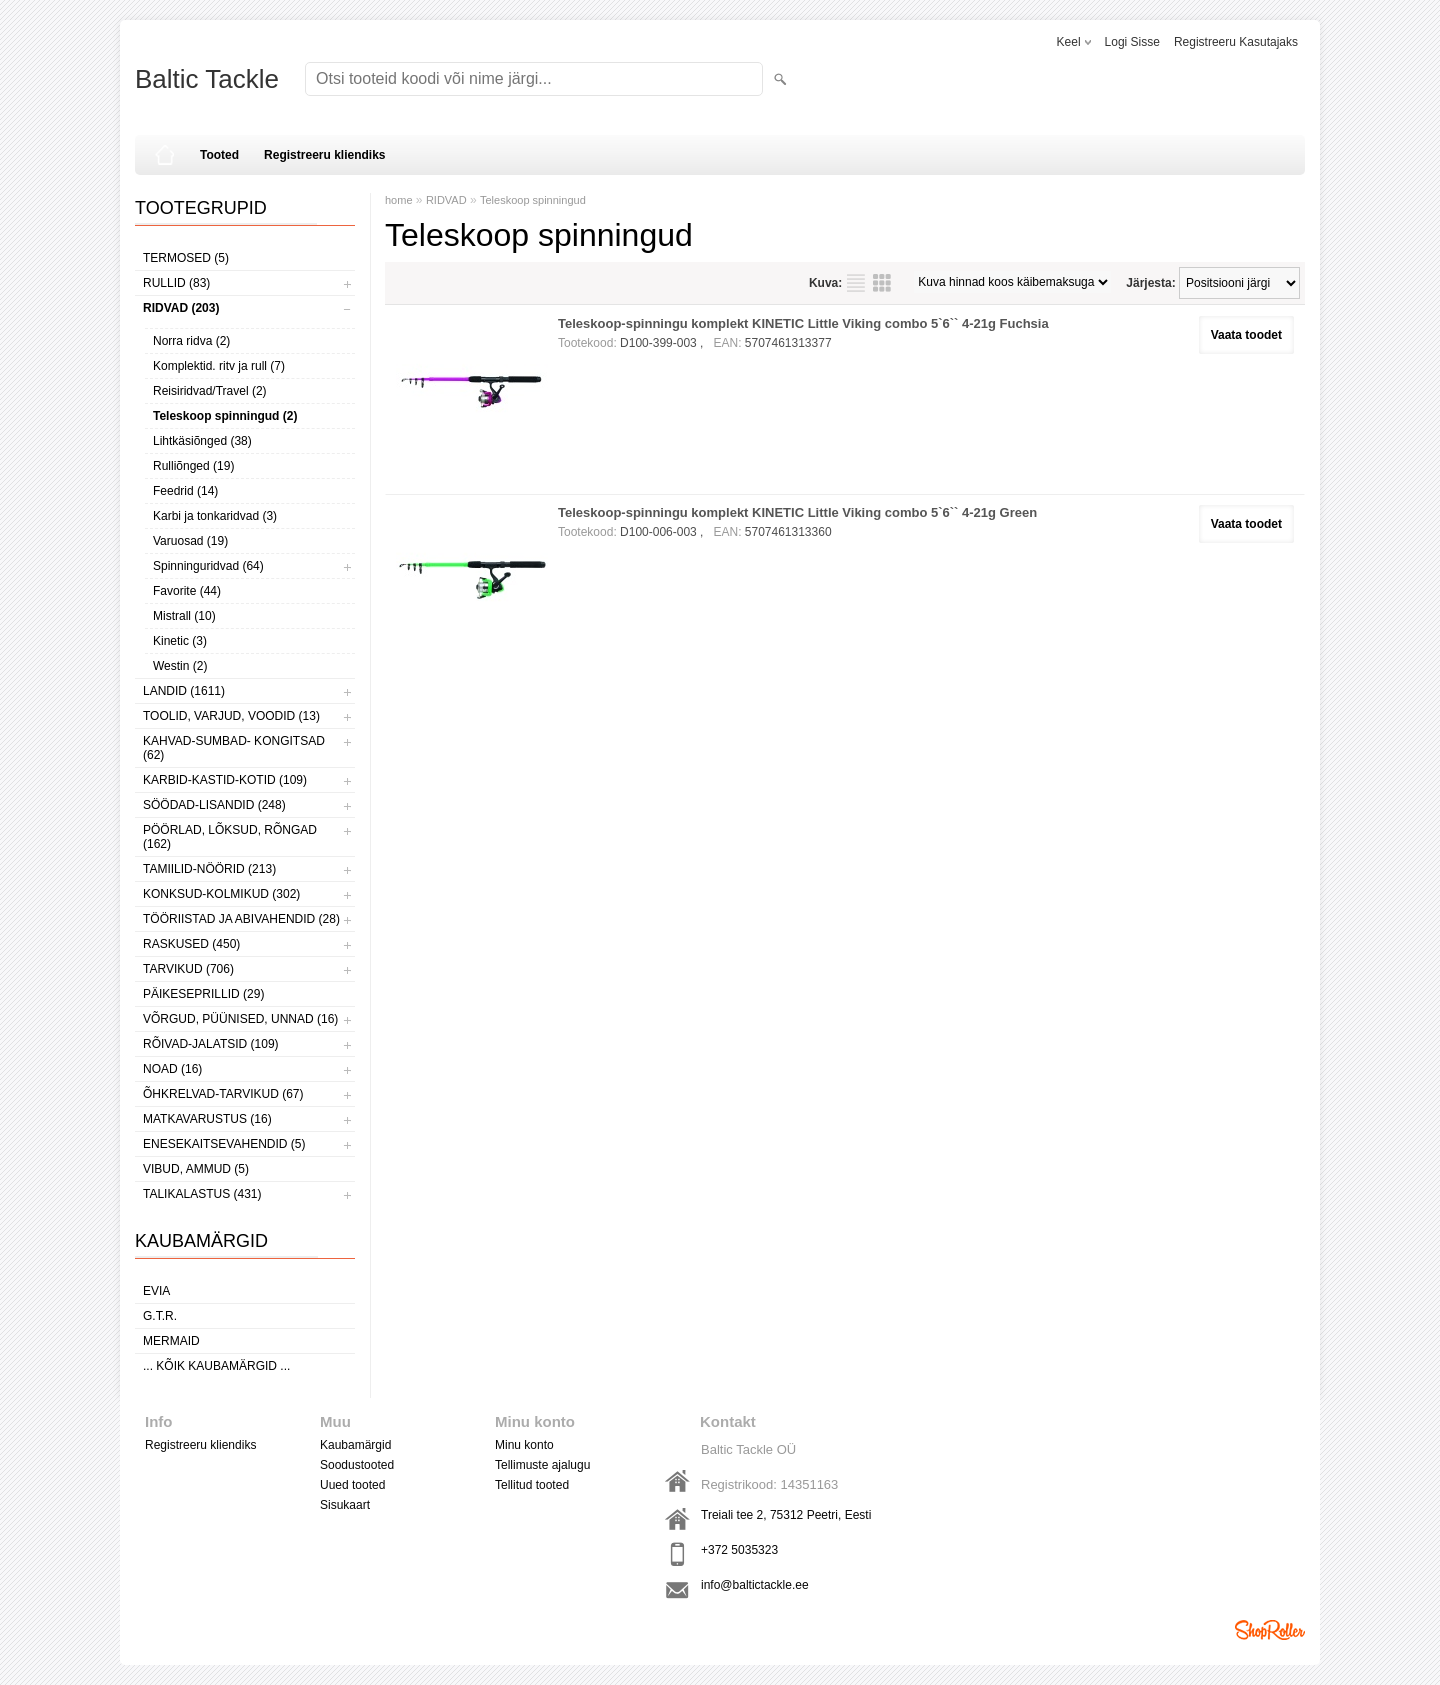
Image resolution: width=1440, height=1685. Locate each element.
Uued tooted (352, 1485)
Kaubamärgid (355, 1445)
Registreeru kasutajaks (1236, 42)
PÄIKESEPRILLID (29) (203, 994)
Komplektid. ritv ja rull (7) (219, 366)
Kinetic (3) (180, 641)
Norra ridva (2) (191, 341)
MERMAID (171, 1341)
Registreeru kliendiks (324, 155)
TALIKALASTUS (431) (202, 1194)
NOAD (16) (172, 1069)
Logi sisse (1132, 42)
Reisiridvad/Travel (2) (210, 391)
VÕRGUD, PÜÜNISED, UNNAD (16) (240, 1019)
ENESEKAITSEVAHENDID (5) (224, 1144)
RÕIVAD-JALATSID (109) (211, 1044)
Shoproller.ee (1270, 1630)
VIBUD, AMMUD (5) (196, 1169)
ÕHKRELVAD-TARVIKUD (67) (223, 1094)
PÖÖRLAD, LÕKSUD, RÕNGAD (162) (230, 837)
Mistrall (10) (184, 616)
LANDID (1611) (184, 691)
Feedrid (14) (185, 491)
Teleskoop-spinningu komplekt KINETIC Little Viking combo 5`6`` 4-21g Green (797, 512)
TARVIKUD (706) (188, 969)
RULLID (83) (176, 283)
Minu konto (524, 1445)
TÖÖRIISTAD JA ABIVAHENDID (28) (241, 919)
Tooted (219, 155)
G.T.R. (160, 1316)
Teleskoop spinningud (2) (225, 416)
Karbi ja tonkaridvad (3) (215, 516)
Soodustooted (357, 1465)
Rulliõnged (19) (193, 466)
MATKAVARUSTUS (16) (207, 1119)
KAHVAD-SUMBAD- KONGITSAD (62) (234, 748)
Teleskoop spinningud (533, 200)
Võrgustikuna (882, 283)
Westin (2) (180, 666)
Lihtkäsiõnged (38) (202, 441)
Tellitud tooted (532, 1485)
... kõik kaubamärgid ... (216, 1366)
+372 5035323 (739, 1550)
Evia (156, 1291)
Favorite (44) (187, 591)
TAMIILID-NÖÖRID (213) (209, 869)
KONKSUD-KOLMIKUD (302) (221, 894)
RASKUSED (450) (191, 944)
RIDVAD (446, 200)
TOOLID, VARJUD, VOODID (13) (231, 716)
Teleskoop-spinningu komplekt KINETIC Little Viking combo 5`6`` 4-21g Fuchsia (803, 323)
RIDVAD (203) (181, 308)
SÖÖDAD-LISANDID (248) (214, 805)
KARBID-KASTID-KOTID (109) (225, 780)
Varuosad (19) (190, 541)
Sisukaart (345, 1505)
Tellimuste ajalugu (542, 1465)
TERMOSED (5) (186, 258)
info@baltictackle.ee (755, 1585)
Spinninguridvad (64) (208, 566)
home (399, 200)
